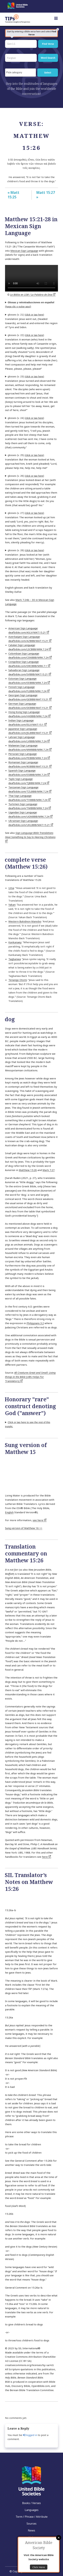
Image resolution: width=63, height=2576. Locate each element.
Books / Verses (31, 2503)
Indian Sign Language (21, 720)
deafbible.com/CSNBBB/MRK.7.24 (30, 657)
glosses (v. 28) (26, 550)
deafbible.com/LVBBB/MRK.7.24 (29, 741)
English (9, 1512)
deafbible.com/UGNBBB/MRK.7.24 (30, 816)
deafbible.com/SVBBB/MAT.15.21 (29, 674)
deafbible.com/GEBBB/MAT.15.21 (30, 699)
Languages (31, 2510)
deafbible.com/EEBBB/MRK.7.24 (29, 682)
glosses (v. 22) (26, 335)
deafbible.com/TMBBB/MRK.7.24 (29, 808)
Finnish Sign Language (21, 687)
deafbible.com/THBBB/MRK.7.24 (29, 800)
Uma (11, 888)
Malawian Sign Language (22, 745)
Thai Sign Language (19, 795)
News (31, 2530)
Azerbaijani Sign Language (24, 636)
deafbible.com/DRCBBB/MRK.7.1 (29, 666)
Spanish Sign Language (21, 770)
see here (40, 1520)
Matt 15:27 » (45, 194)
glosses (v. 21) (26, 314)
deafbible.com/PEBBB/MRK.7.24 (29, 758)
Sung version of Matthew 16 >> (23, 1528)
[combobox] (20, 72)
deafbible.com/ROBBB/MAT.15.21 (30, 766)
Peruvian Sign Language (22, 753)
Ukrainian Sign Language (23, 820)
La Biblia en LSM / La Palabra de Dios (33, 294)
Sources (31, 2523)
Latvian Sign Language (21, 737)
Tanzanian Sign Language (23, 787)
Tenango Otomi (17, 980)
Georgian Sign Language (22, 695)
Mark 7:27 (49, 1170)
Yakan (11, 904)
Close (58, 2537)
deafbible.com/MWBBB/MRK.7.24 (30, 749)
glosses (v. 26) (26, 475)
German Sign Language (22, 703)
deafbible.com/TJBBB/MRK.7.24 (28, 783)
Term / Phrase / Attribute (32, 2517)
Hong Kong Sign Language (24, 712)
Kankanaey (15, 942)
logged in (30, 2435)
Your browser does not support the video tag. (31, 278)
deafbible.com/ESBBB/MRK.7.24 (29, 774)
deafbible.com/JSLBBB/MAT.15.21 (30, 732)
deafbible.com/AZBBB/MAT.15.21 (30, 640)
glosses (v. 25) (26, 455)
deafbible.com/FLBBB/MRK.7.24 (29, 691)
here (46, 1856)
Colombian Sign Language (23, 653)
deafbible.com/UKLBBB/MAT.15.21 (30, 825)
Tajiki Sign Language (20, 778)
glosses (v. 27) (26, 513)
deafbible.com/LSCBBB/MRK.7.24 (29, 649)
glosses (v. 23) (26, 376)
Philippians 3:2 (35, 1323)
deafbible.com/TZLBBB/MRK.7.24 (30, 791)
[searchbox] (21, 72)
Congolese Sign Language (23, 661)
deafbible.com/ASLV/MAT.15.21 (28, 632)
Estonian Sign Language (22, 678)
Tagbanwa (14, 959)
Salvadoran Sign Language (23, 670)
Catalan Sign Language (21, 645)
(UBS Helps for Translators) (30, 1377)
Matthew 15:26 (28, 1170)
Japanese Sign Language (22, 728)
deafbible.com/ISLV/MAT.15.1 (27, 724)
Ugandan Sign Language (22, 812)
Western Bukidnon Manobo (24, 921)
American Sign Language (23, 628)
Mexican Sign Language (24, 250)
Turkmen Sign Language (22, 804)
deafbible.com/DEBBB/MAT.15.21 (30, 707)
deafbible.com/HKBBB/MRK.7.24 (29, 716)
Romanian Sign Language (23, 762)
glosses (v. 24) (26, 418)
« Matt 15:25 (13, 194)
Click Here (38, 2567)
